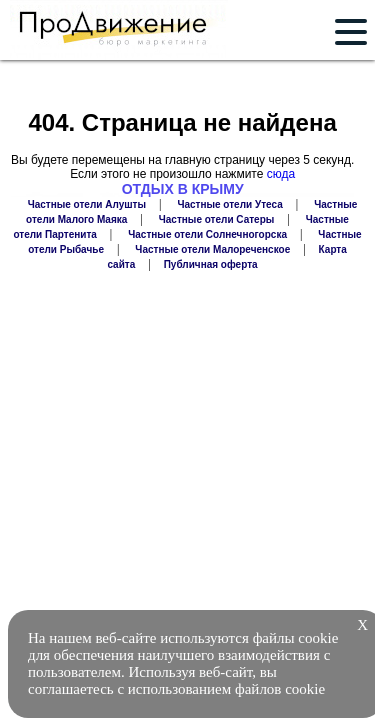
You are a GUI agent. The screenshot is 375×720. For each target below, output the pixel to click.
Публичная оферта (211, 264)
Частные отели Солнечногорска (207, 234)
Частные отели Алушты (87, 204)
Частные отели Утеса (229, 204)
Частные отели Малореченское (212, 249)
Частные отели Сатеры (217, 219)
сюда (281, 174)
